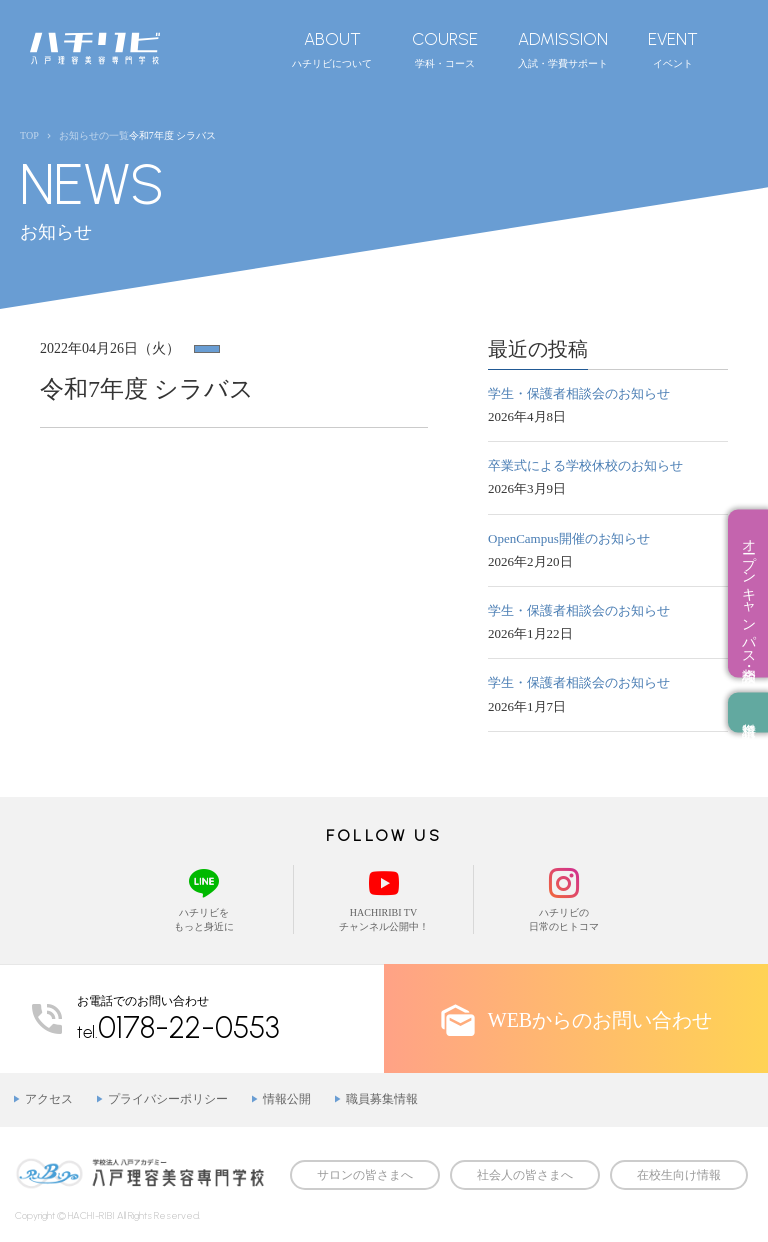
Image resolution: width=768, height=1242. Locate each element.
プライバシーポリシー (168, 1099)
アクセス (49, 1099)
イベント (673, 49)
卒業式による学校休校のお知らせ (585, 465)
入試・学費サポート (563, 49)
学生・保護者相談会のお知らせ (579, 393)
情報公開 (287, 1099)
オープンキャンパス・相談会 (748, 594)
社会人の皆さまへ (525, 1175)
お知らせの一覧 (94, 135)
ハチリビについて (332, 49)
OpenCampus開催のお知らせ (569, 538)
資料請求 (748, 713)
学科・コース (445, 49)
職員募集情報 (382, 1099)
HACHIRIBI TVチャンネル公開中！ (383, 898)
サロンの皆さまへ (365, 1175)
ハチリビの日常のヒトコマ (564, 898)
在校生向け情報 (679, 1175)
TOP (29, 135)
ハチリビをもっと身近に (203, 898)
